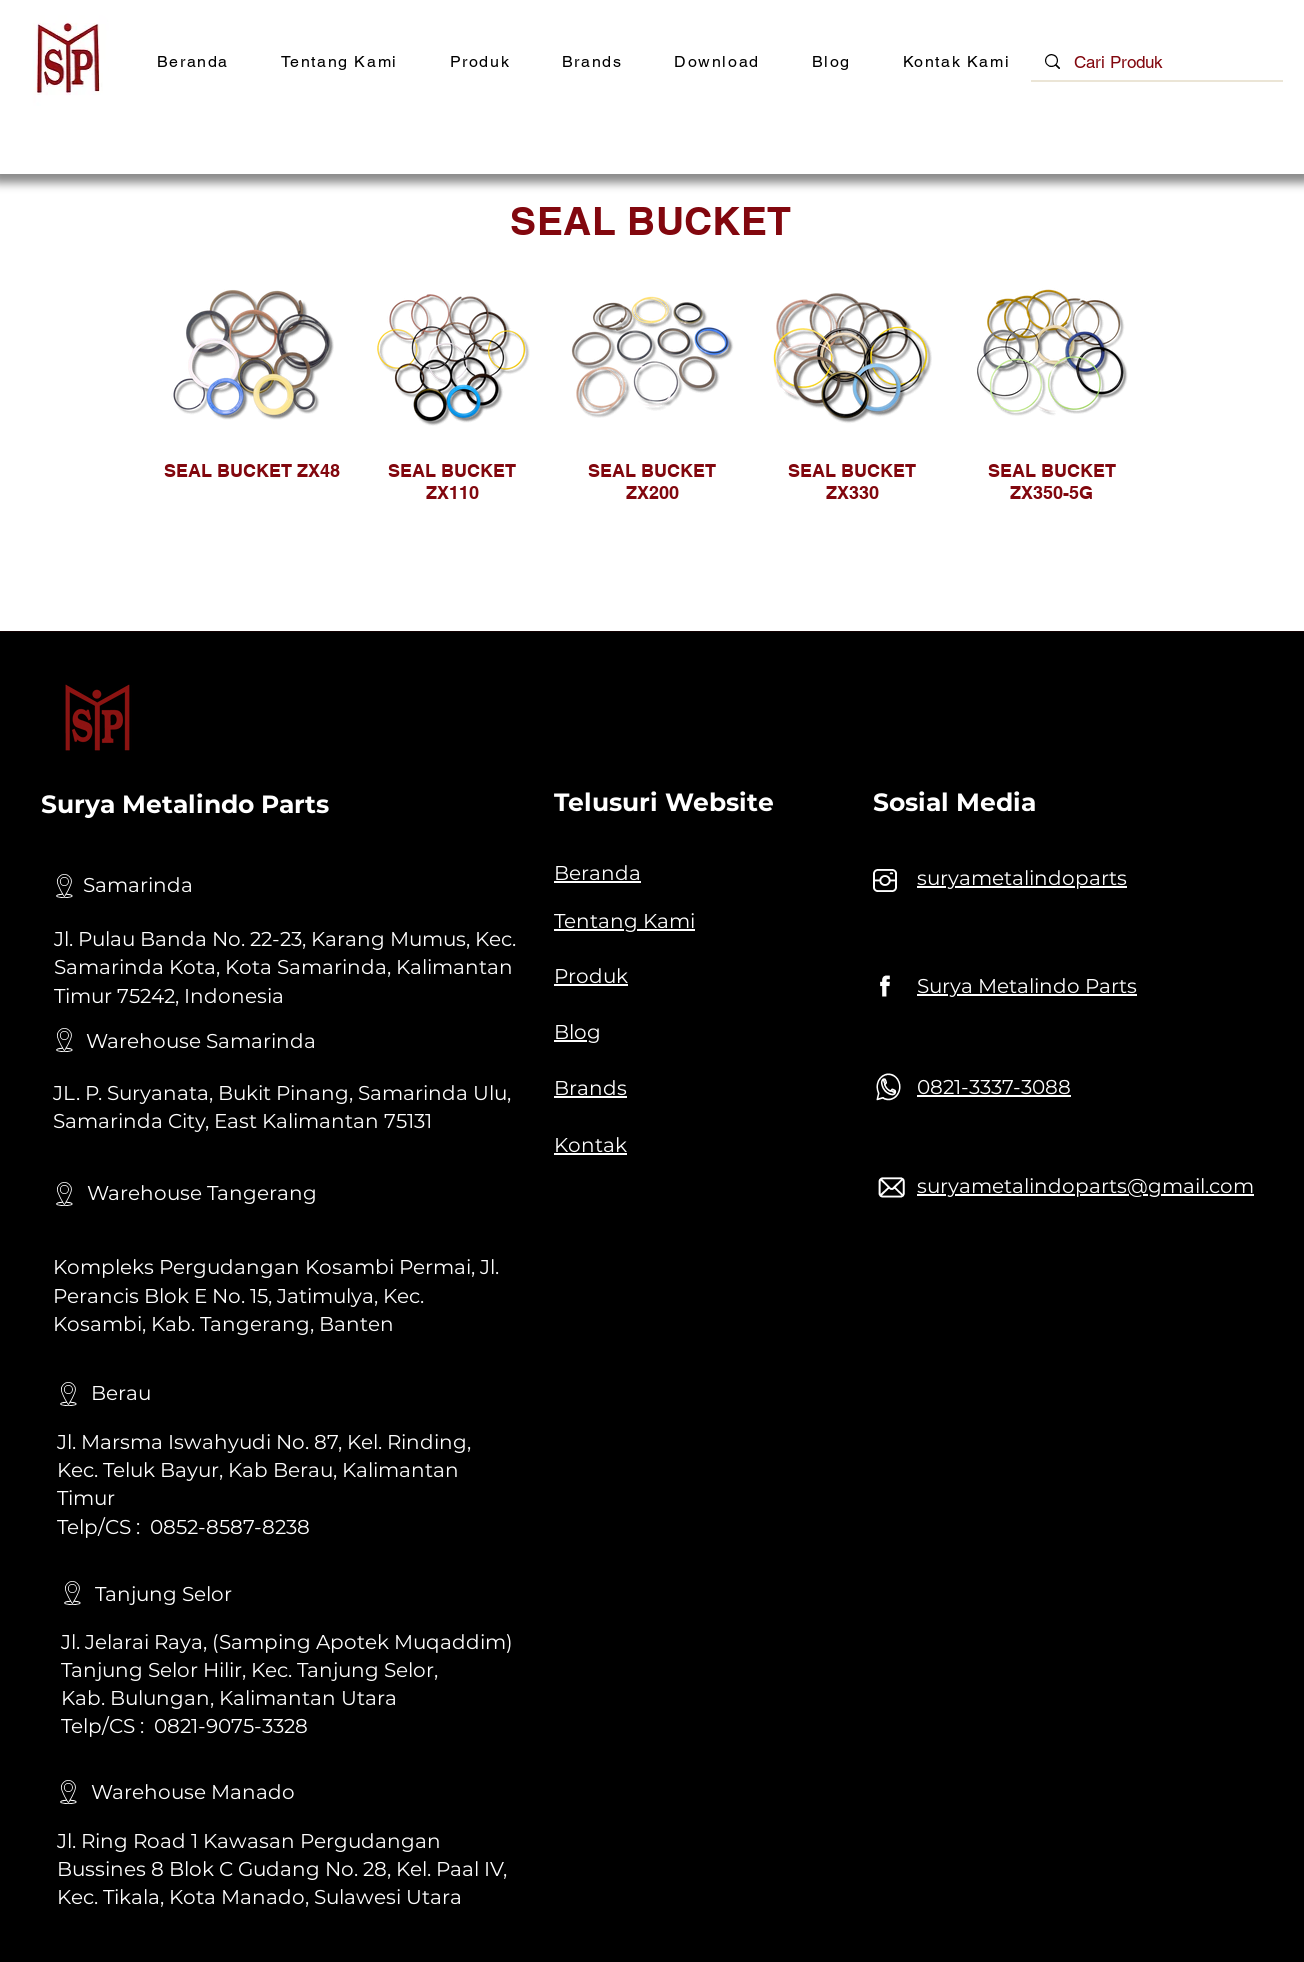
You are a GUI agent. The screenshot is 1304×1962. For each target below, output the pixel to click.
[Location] (64, 886)
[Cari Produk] (1157, 63)
